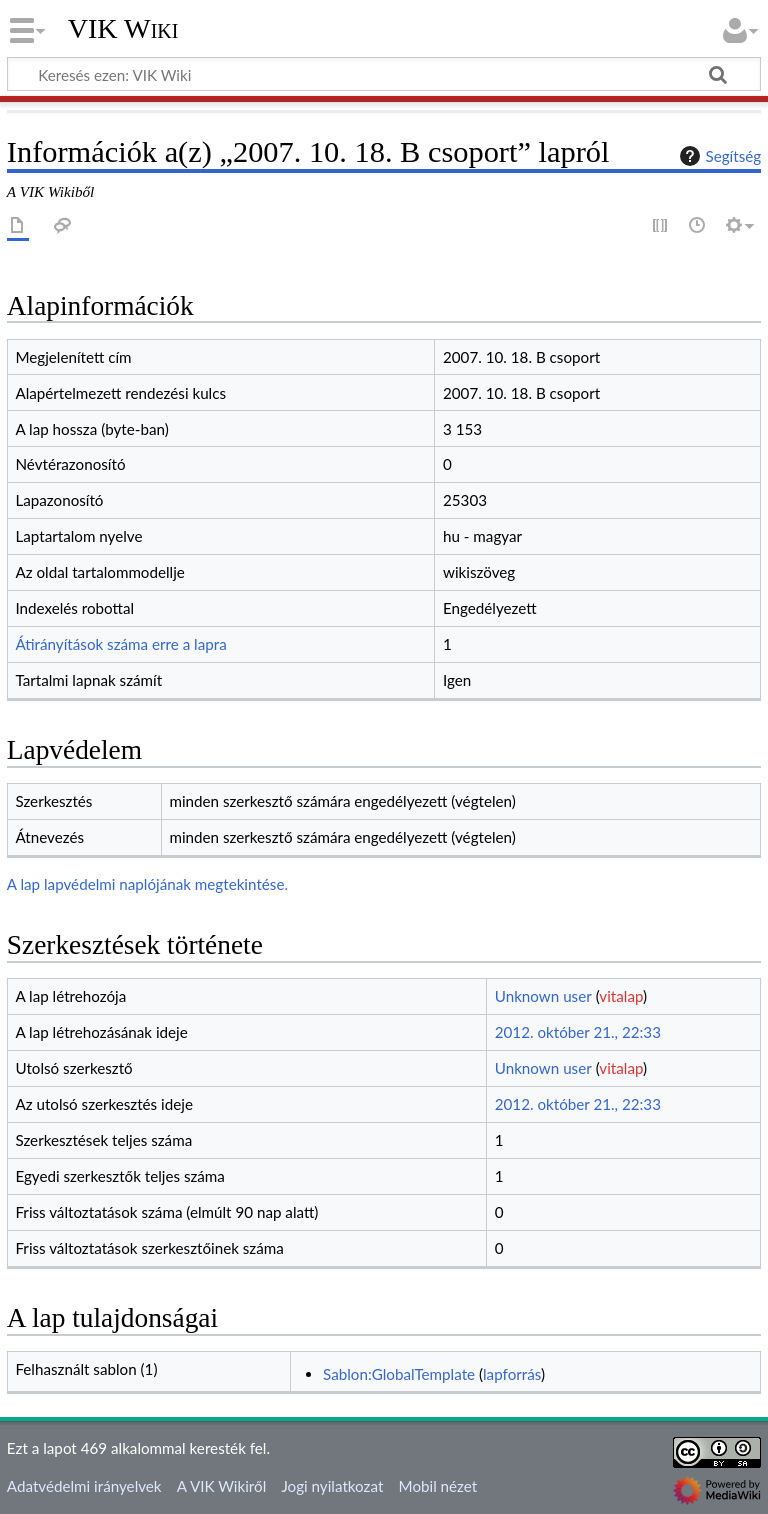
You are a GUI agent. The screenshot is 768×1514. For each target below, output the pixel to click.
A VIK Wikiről (221, 1486)
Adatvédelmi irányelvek (84, 1486)
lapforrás (512, 1374)
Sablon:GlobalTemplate (399, 1374)
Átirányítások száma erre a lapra (120, 644)
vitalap (621, 996)
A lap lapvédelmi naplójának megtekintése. (147, 884)
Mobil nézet (438, 1486)
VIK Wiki (123, 29)
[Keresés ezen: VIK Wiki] (384, 74)
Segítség (718, 156)
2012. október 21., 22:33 (578, 1032)
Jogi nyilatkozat (332, 1486)
